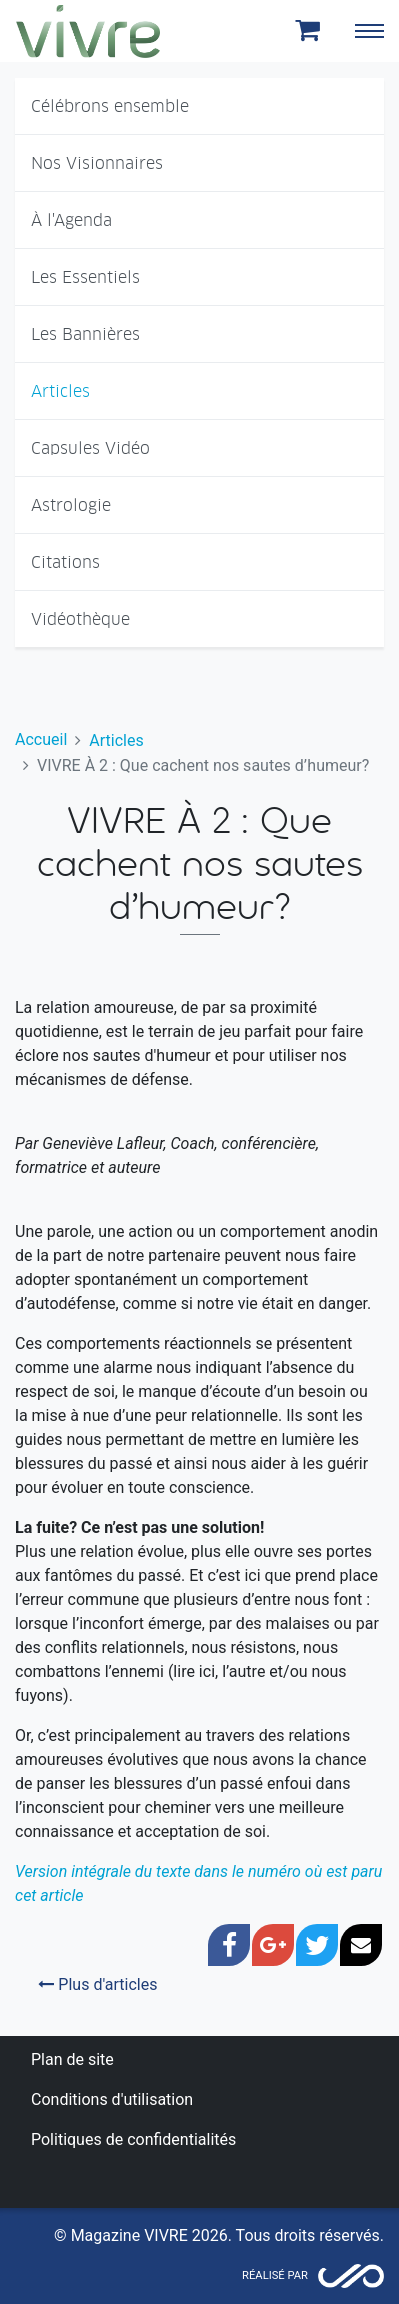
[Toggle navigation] (369, 31)
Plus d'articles (97, 1984)
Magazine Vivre (88, 31)
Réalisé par (275, 2275)
